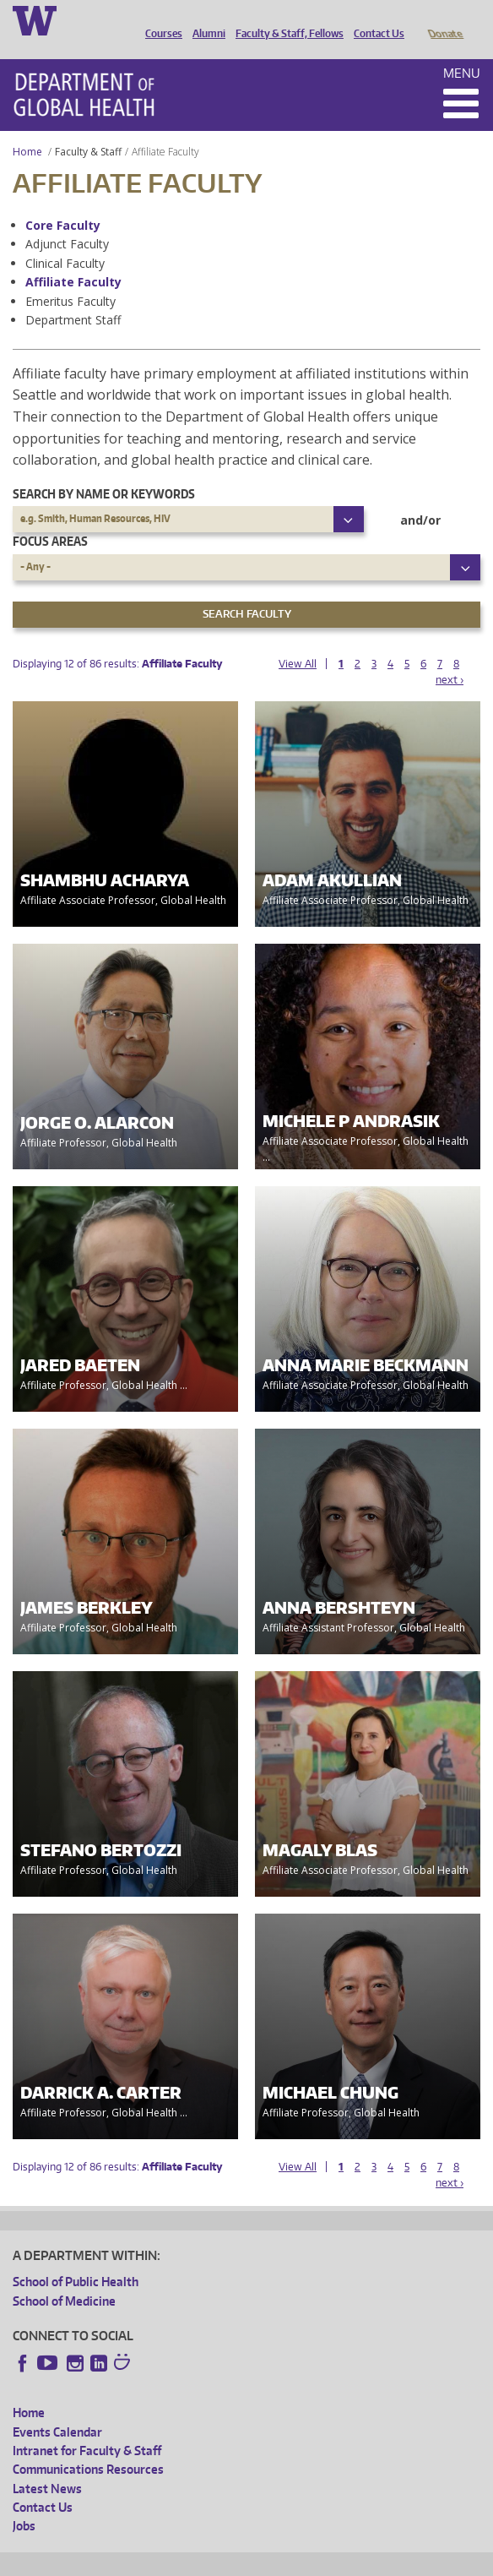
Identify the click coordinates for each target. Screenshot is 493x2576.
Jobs (24, 2502)
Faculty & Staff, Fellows (285, 19)
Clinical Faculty (65, 239)
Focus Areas (50, 517)
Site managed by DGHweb (405, 2560)
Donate (444, 19)
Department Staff (73, 296)
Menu (461, 49)
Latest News (47, 2465)
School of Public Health (75, 2258)
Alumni (204, 19)
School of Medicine (64, 2277)
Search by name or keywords (104, 470)
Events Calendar (57, 2408)
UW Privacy (236, 2560)
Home (27, 128)
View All (298, 640)
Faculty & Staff (88, 128)
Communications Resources (88, 2445)
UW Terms (304, 2560)
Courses (159, 19)
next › (449, 656)
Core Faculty (62, 201)
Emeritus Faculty (70, 278)
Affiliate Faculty (73, 258)
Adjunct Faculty (67, 220)
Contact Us (374, 19)
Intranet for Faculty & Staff (87, 2427)
